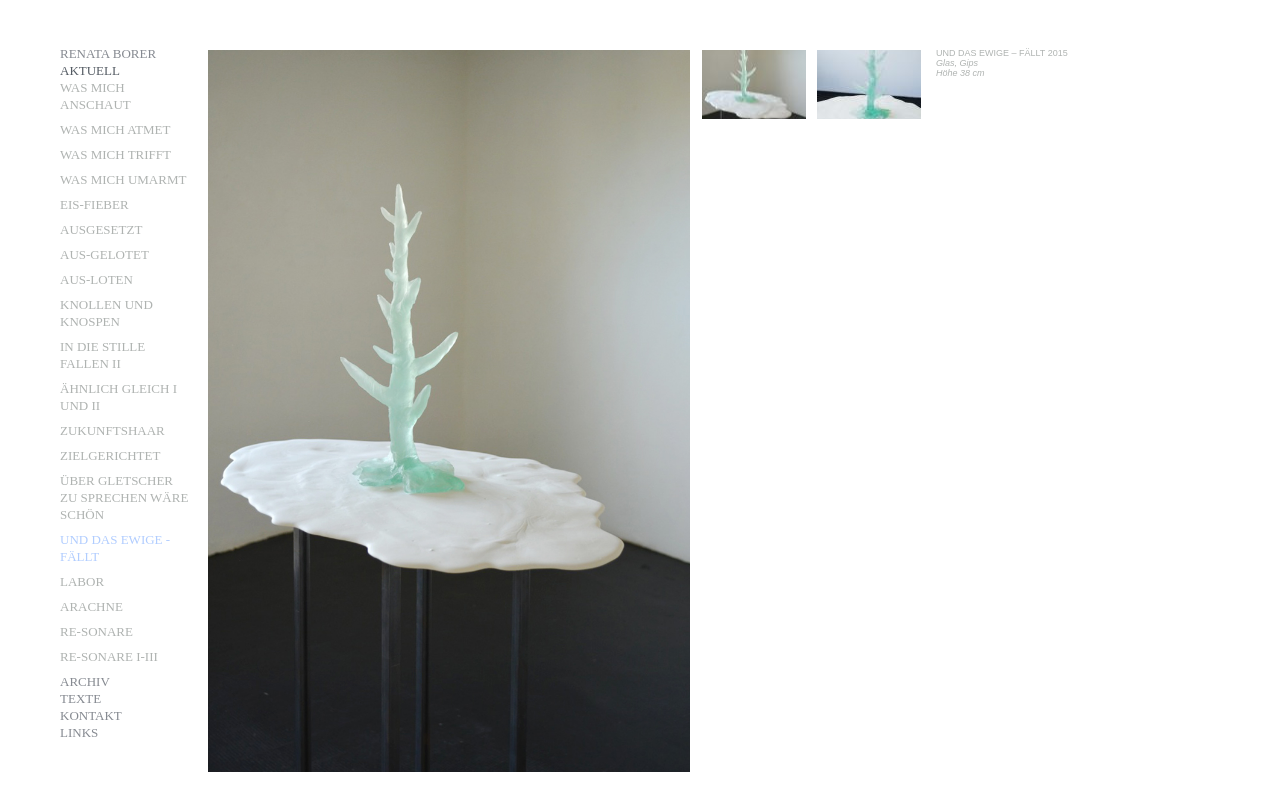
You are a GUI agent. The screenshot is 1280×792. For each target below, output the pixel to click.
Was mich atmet (115, 129)
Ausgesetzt (101, 229)
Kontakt (91, 715)
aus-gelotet (104, 254)
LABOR (82, 581)
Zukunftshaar (112, 430)
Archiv (85, 681)
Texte (80, 698)
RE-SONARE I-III (109, 656)
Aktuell (90, 70)
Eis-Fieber (94, 204)
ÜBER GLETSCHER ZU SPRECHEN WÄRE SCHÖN (124, 497)
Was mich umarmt (123, 179)
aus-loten (96, 279)
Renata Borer (108, 53)
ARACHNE (91, 606)
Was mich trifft (115, 154)
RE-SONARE (96, 631)
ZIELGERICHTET (110, 455)
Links (79, 732)
